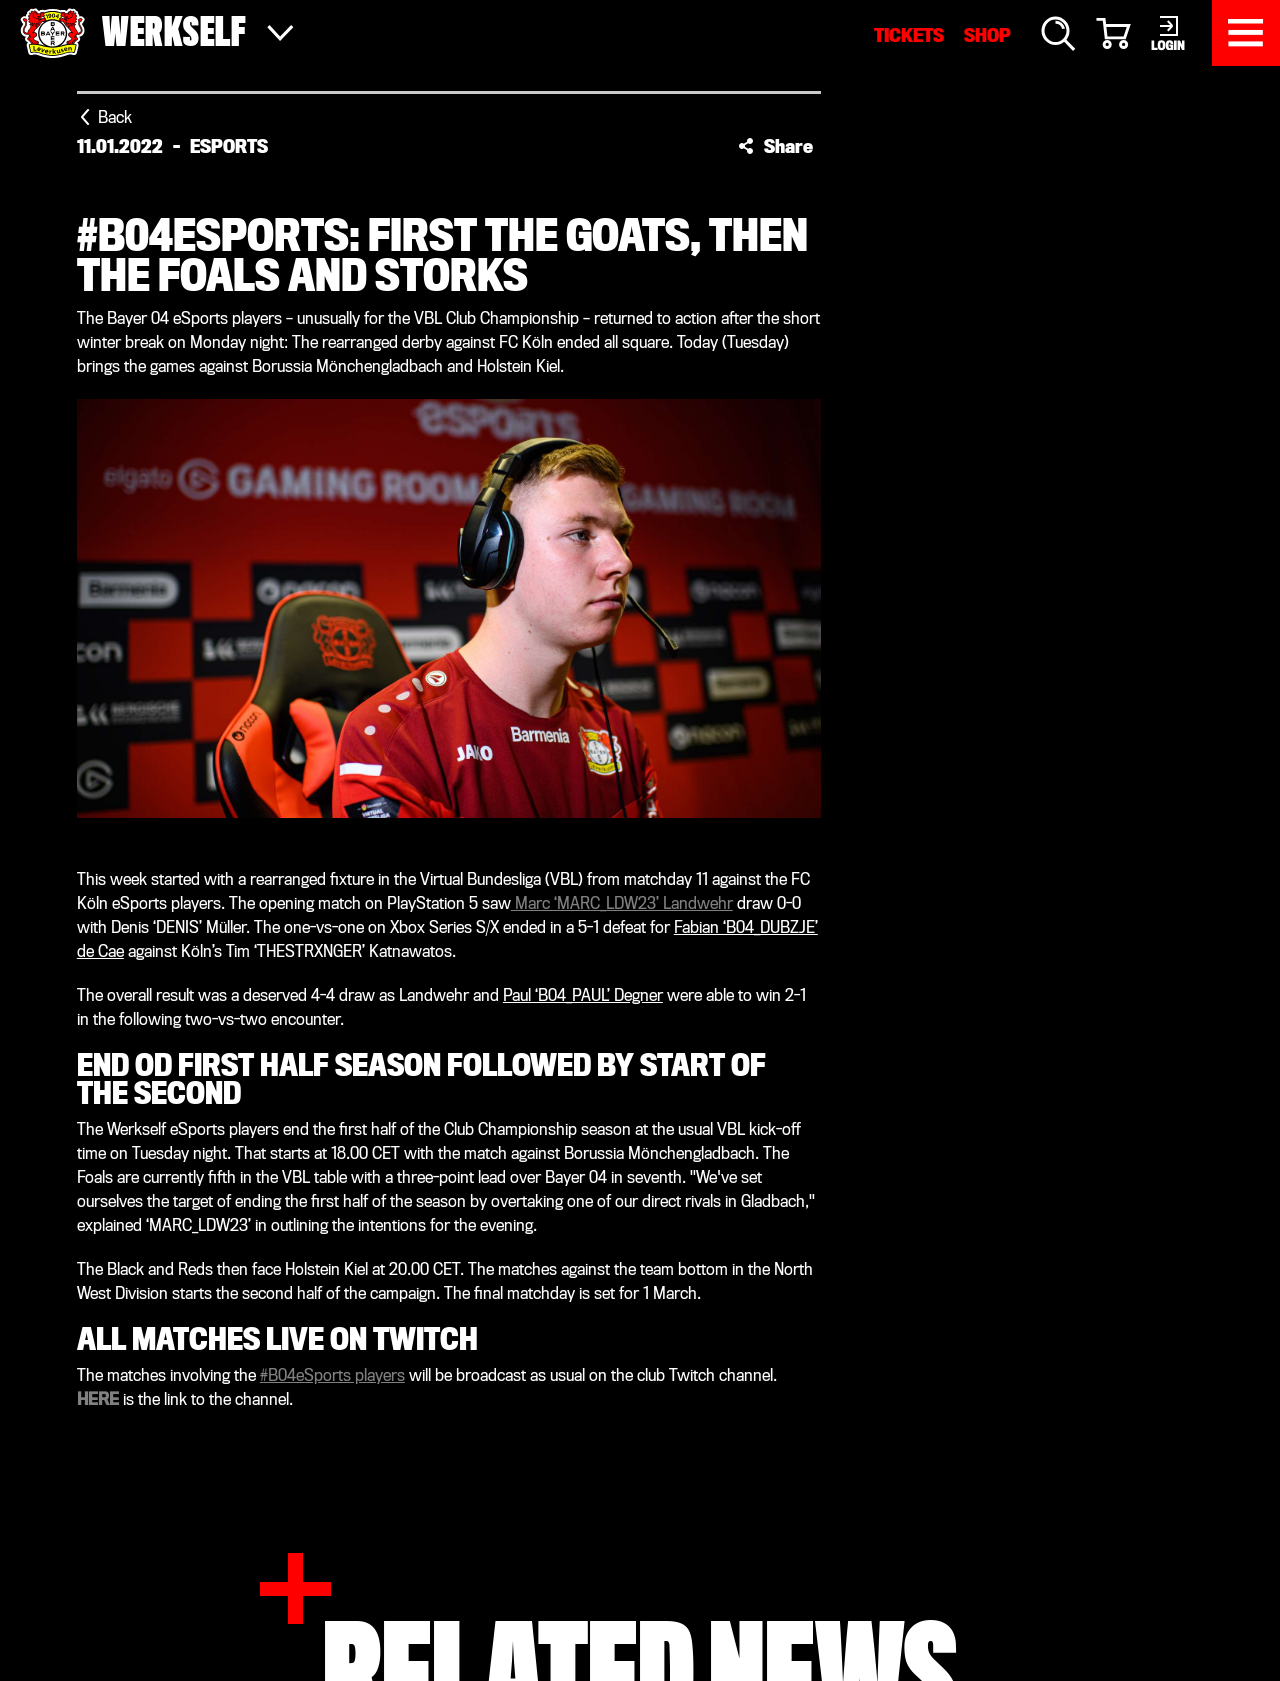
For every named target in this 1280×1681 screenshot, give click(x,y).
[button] (775, 146)
